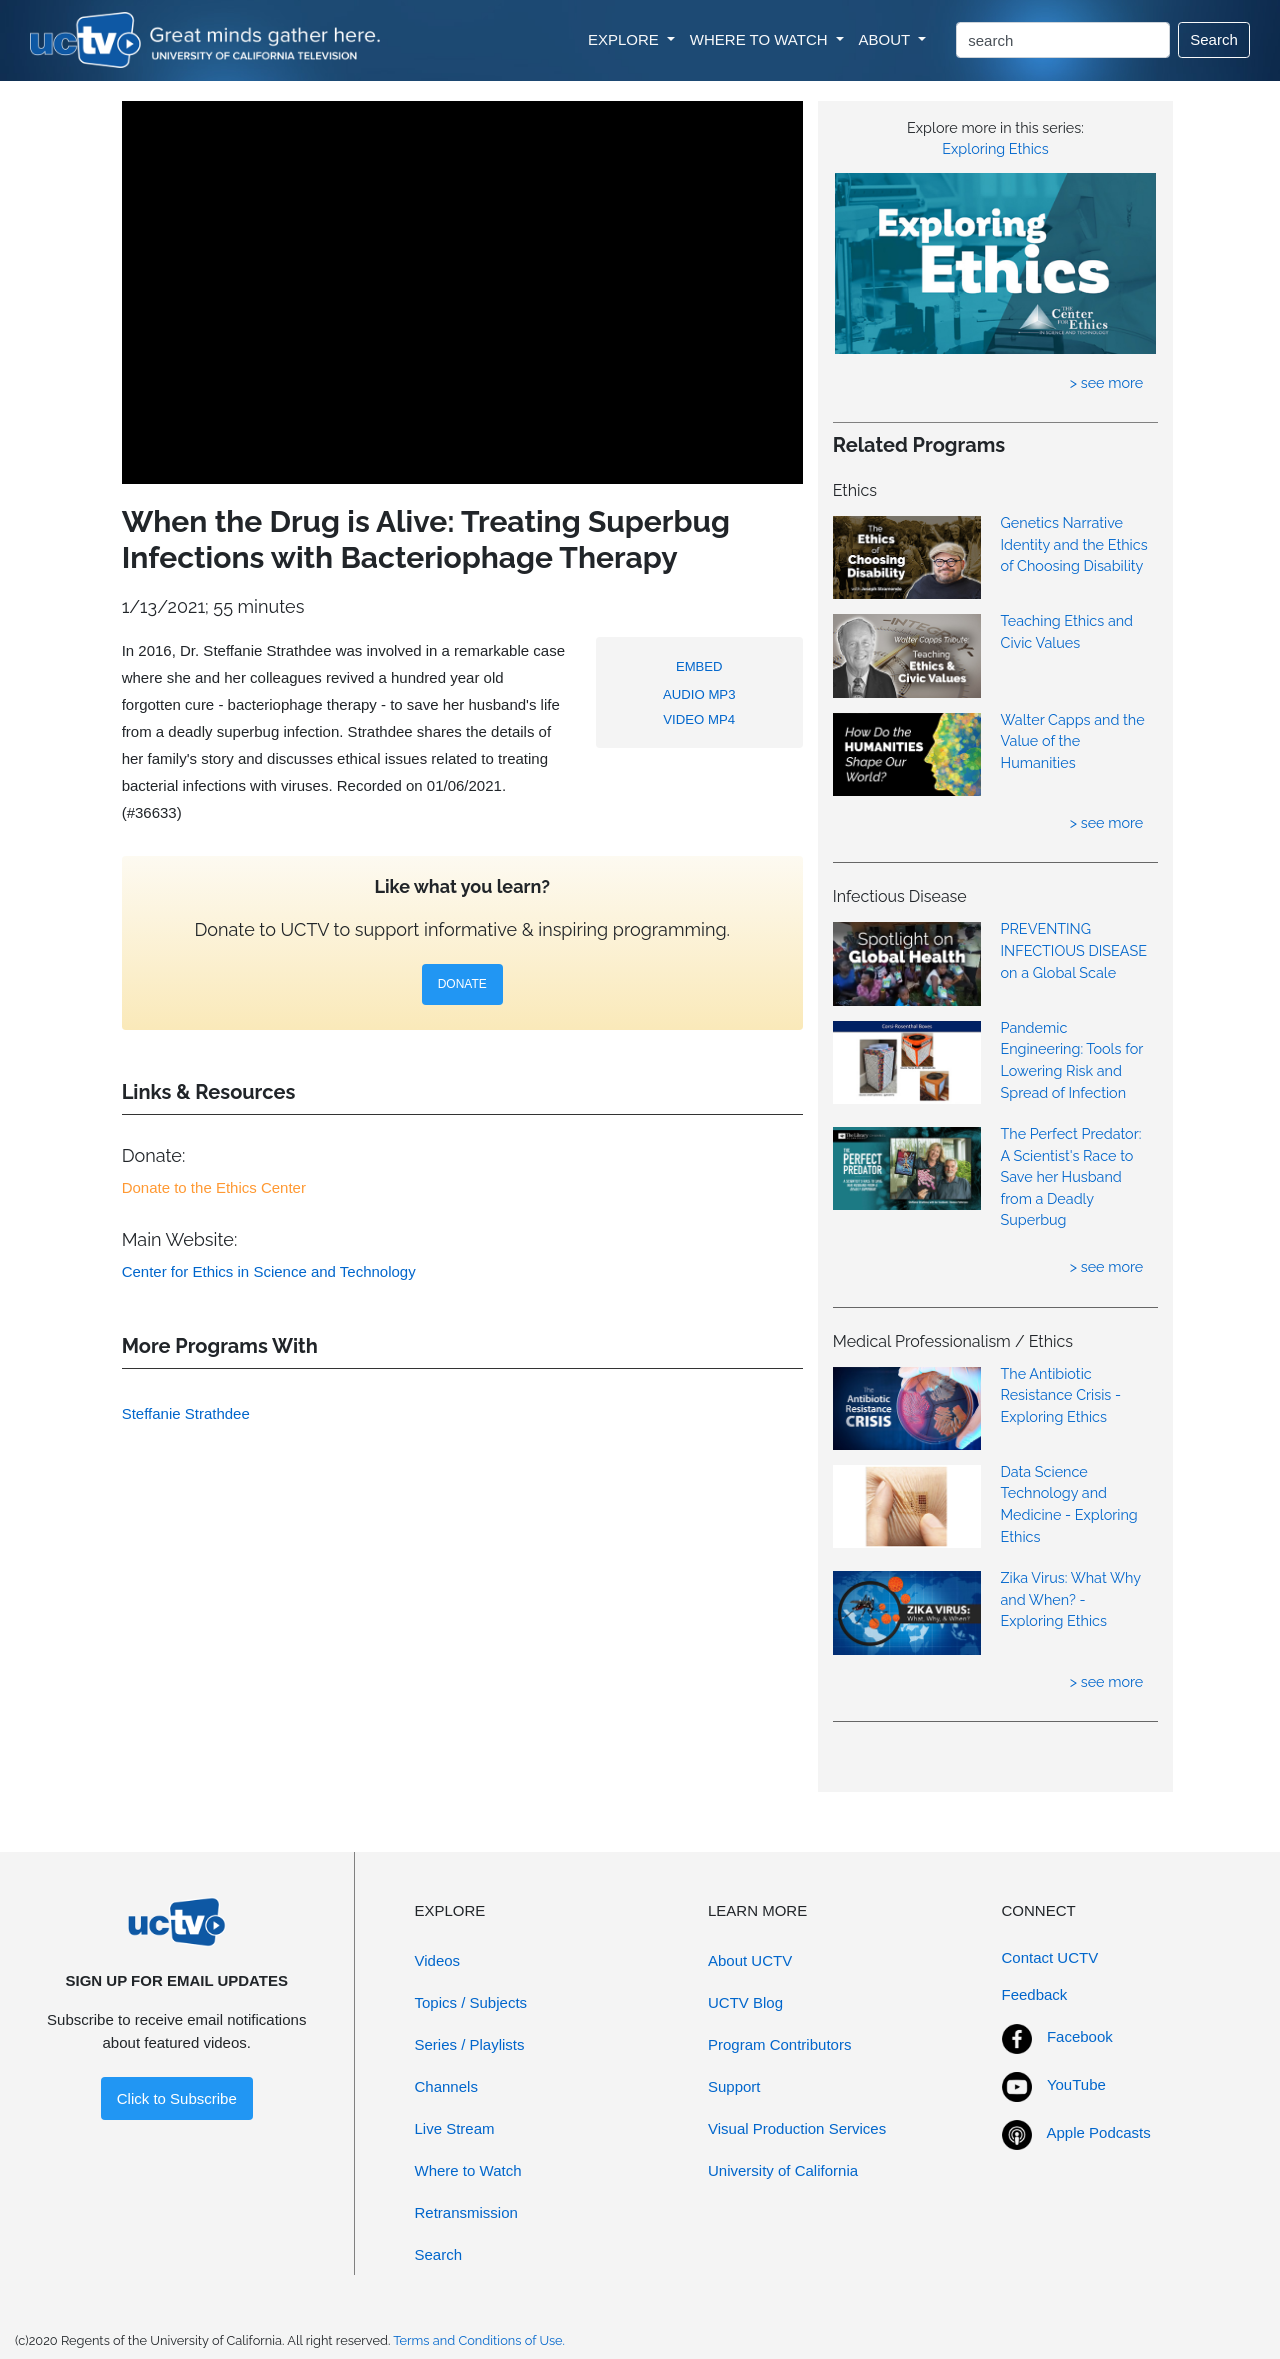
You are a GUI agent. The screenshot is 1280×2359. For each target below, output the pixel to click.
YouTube (1076, 2084)
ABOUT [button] (887, 39)
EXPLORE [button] (625, 39)
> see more (1107, 382)
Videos (438, 1960)
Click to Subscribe (177, 2098)
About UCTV (750, 1960)
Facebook (1080, 2036)
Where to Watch (468, 2170)
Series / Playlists (470, 2044)
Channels (446, 2086)
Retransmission (466, 2212)
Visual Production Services (797, 2128)
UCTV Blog (745, 2002)
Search (1214, 39)
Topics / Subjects (471, 2002)
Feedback (1035, 1994)
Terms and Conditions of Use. (479, 2340)
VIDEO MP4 (699, 719)
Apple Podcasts (1099, 2132)
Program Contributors (779, 2044)
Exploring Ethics (995, 148)
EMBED (699, 666)
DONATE (462, 984)
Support (734, 2086)
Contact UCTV (1050, 1957)
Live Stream (455, 2128)
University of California (783, 2170)
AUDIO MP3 (699, 694)
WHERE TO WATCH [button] (761, 39)
